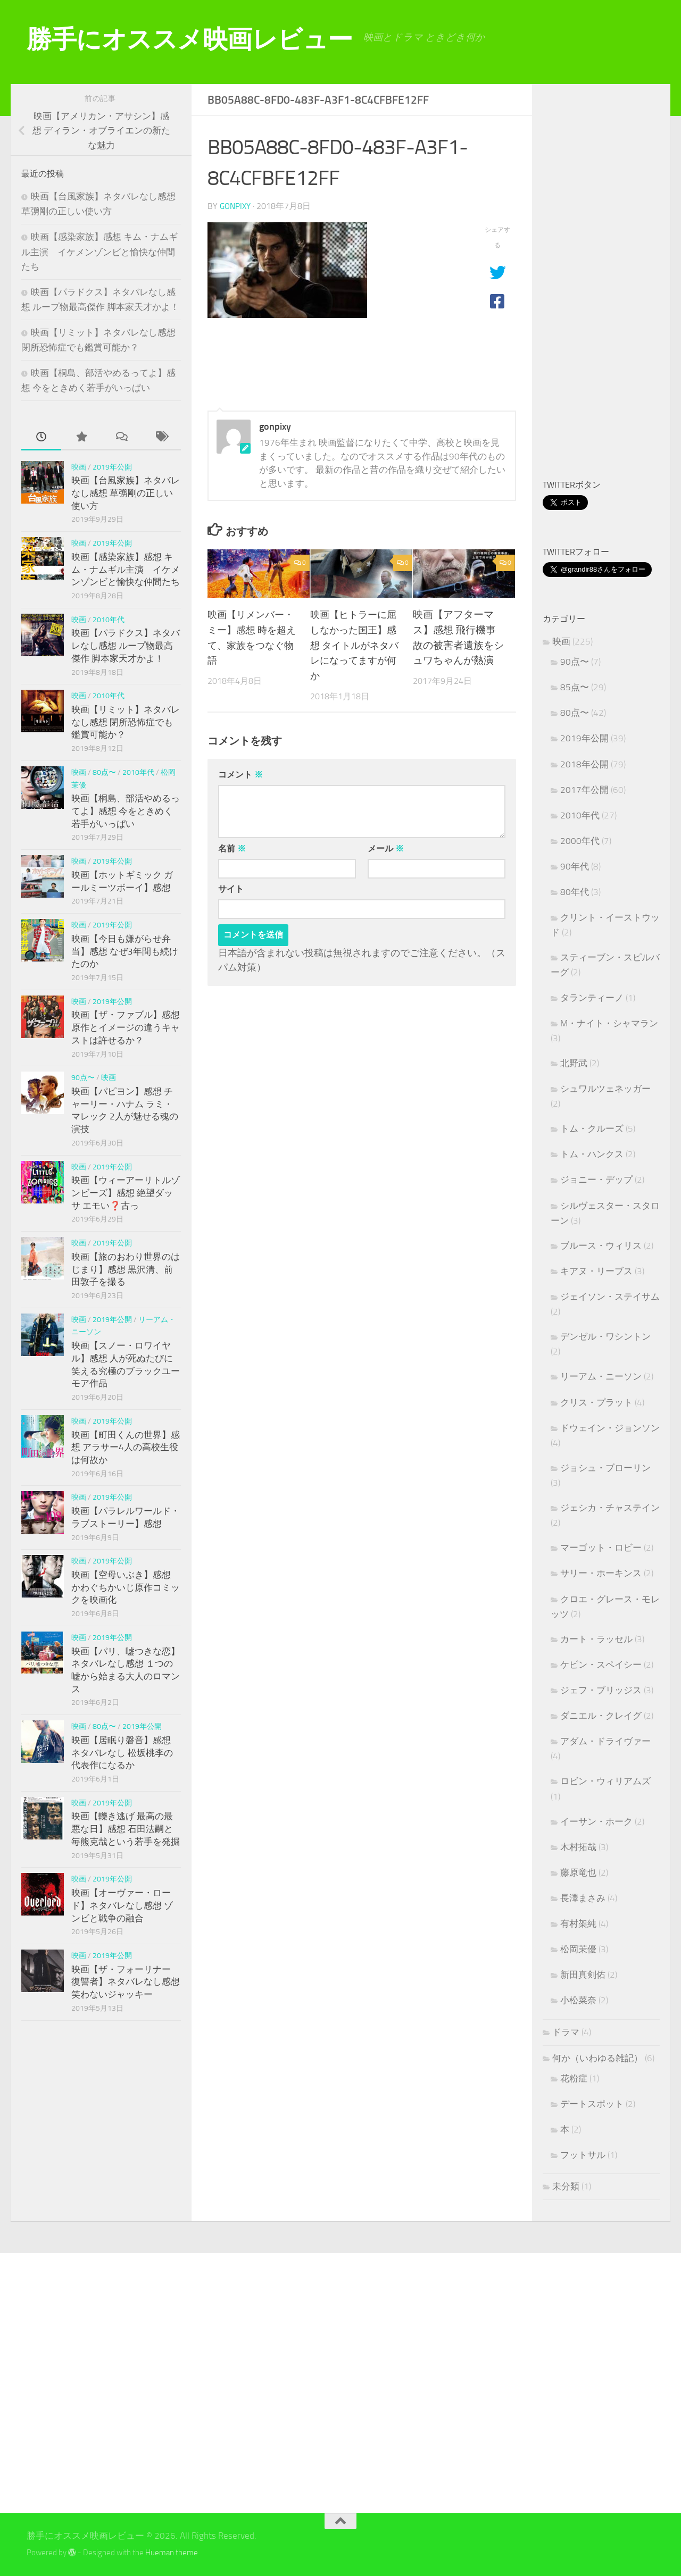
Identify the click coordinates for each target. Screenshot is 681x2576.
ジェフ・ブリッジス (601, 1690)
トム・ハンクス (592, 1154)
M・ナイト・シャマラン (609, 1023)
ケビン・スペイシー (601, 1664)
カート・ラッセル (596, 1639)
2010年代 (108, 619)
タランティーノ (592, 997)
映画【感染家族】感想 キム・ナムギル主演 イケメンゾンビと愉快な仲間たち (99, 251)
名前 (232, 848)
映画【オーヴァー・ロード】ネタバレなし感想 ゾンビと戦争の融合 (122, 1905)
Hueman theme (171, 2552)
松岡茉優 (578, 1949)
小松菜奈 (578, 2000)
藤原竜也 (578, 1872)
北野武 (573, 1063)
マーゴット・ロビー (601, 1547)
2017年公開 (584, 789)
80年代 (574, 891)
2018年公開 (584, 764)
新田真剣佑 (582, 1974)
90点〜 (83, 1077)
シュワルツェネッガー (605, 1088)
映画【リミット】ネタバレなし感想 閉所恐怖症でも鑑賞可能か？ (125, 722)
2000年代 (580, 840)
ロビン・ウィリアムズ (605, 1781)
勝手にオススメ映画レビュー (190, 39)
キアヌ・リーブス (596, 1271)
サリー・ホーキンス (601, 1573)
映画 (78, 467)
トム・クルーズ (592, 1128)
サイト (231, 888)
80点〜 (104, 772)
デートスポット (592, 2103)
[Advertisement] (612, 282)
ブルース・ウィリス (601, 1245)
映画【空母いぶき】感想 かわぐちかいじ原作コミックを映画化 (125, 1587)
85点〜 (574, 687)
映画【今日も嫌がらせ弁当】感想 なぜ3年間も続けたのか (124, 951)
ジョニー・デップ (596, 1179)
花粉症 (573, 2078)
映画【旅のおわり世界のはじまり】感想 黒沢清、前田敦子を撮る (125, 1269)
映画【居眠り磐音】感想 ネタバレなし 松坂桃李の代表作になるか (122, 1752)
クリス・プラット (596, 1402)
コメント (240, 774)
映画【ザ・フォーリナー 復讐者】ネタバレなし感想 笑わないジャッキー (125, 1982)
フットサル (582, 2155)
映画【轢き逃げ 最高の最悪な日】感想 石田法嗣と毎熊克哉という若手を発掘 (125, 1828)
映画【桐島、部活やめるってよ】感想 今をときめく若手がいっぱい (125, 811)
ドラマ (565, 2032)
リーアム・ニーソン (601, 1376)
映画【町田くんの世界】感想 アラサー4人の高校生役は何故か (125, 1447)
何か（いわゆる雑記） (597, 2058)
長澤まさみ (582, 1898)
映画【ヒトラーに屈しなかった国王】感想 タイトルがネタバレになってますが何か (355, 644)
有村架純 (578, 1923)
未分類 (565, 2186)
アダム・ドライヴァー (605, 1741)
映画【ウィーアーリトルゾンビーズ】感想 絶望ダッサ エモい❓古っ (125, 1192)
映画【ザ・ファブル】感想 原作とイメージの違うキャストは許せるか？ (125, 1027)
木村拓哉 (578, 1847)
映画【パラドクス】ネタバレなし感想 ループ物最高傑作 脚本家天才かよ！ (125, 645)
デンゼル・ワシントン (605, 1336)
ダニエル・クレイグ (601, 1715)
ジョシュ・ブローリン (605, 1467)
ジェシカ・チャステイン (610, 1507)
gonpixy (236, 206)
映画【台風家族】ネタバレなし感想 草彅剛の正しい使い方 (125, 493)
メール (386, 848)
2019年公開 (112, 467)
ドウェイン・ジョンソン (610, 1428)
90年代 (574, 866)
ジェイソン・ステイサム (610, 1296)
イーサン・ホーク (596, 1821)
